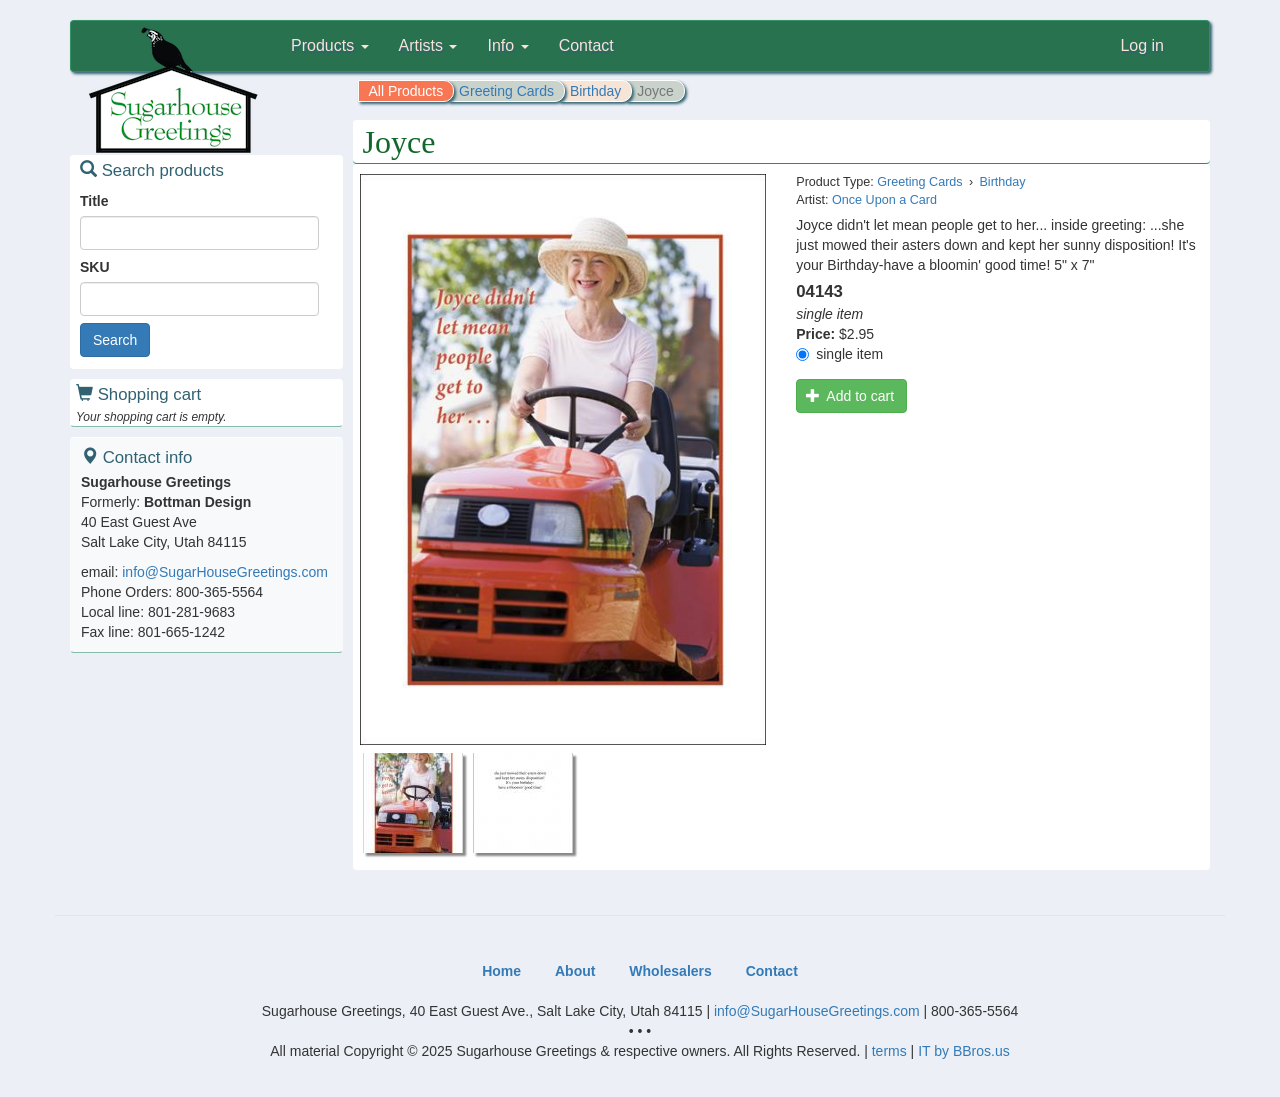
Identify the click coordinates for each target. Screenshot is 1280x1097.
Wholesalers (670, 971)
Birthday (595, 91)
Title (94, 201)
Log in (1142, 45)
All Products (406, 91)
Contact (586, 45)
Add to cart (850, 396)
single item (839, 354)
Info (507, 45)
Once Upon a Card (884, 200)
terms (889, 1051)
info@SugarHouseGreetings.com (225, 572)
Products (330, 45)
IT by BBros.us (964, 1051)
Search (115, 340)
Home (501, 971)
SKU (95, 267)
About (575, 971)
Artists (428, 45)
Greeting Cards (506, 91)
